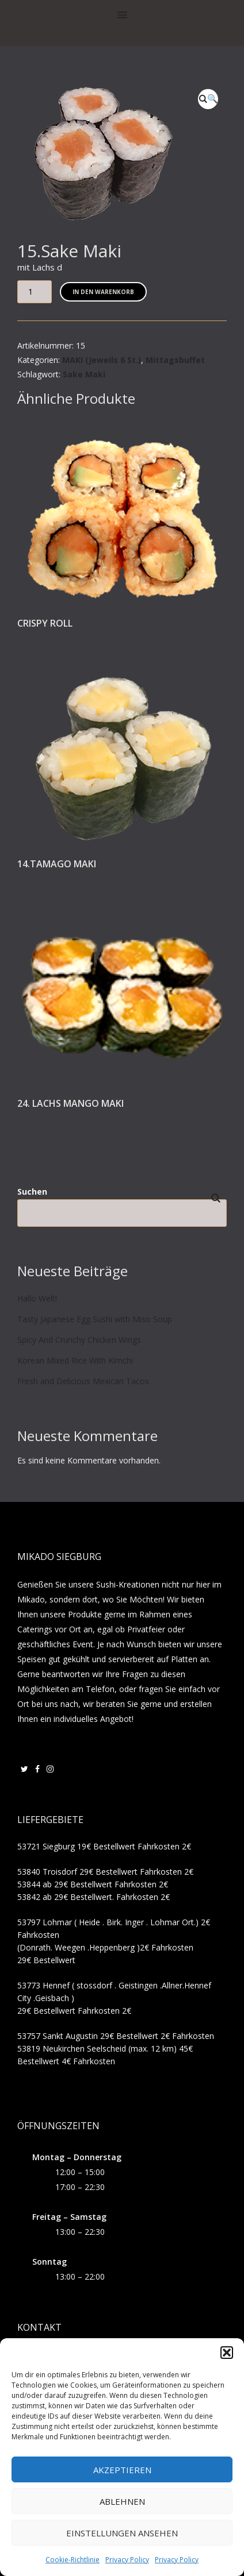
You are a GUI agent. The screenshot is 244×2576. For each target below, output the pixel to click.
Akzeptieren (122, 2469)
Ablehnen (122, 2501)
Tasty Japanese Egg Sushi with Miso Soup (94, 1319)
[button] (226, 2352)
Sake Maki (84, 374)
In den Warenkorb (103, 292)
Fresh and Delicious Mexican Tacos (83, 1381)
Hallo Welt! (37, 1298)
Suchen (32, 1191)
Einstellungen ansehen (122, 2533)
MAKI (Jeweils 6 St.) (101, 359)
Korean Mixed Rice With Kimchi (75, 1360)
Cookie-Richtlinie (72, 2560)
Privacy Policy (127, 2560)
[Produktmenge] (34, 291)
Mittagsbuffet (175, 359)
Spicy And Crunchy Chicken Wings (79, 1339)
